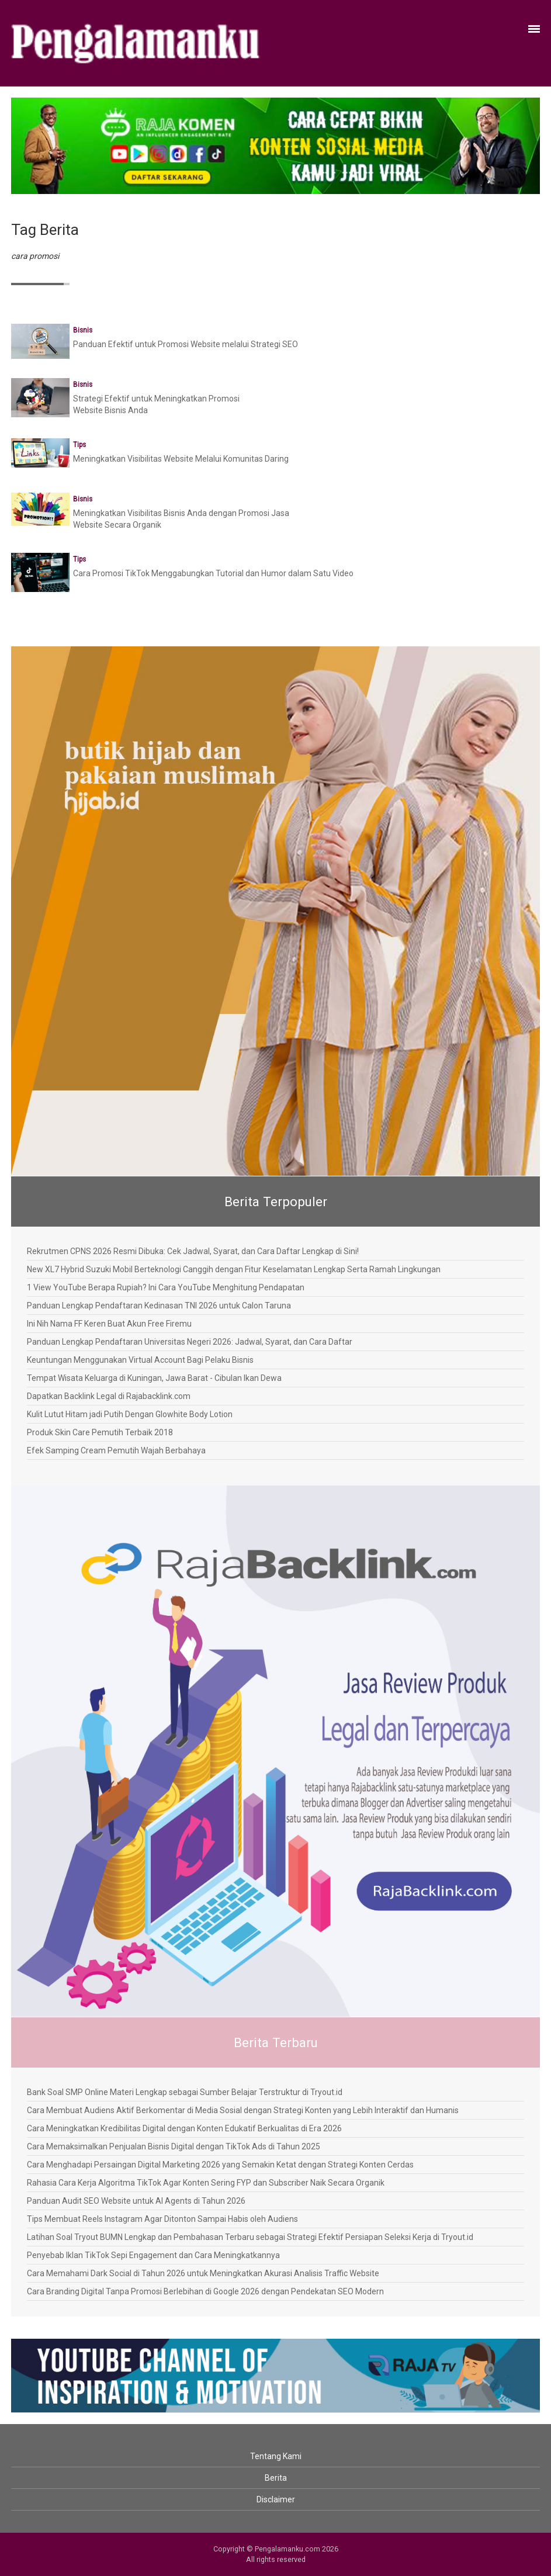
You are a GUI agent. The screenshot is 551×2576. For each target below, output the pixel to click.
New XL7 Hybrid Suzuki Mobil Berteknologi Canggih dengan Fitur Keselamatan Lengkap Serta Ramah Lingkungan (234, 1269)
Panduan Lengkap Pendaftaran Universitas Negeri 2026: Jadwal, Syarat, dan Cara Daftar (189, 1341)
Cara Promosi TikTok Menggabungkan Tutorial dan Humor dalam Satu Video (213, 573)
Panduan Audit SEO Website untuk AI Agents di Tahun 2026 (136, 2200)
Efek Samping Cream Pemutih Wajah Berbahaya (116, 1450)
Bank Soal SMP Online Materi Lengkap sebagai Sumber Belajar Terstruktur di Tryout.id (184, 2092)
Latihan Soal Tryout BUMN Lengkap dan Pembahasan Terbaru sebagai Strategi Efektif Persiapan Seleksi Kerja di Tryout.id (250, 2237)
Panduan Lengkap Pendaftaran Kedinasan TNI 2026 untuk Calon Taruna (159, 1305)
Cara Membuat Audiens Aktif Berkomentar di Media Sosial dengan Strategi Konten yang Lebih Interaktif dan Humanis (243, 2110)
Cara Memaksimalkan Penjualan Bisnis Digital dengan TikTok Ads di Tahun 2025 (173, 2146)
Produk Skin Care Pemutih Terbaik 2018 (100, 1432)
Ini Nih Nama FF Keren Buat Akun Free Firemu (109, 1323)
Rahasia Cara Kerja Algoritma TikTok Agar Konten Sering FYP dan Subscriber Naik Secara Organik (205, 2182)
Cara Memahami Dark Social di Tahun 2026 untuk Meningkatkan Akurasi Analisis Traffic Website (203, 2273)
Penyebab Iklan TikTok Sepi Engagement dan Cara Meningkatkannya (153, 2255)
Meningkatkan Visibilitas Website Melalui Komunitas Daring (181, 458)
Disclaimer (276, 2499)
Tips (79, 445)
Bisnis (82, 330)
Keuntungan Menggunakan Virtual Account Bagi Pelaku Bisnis (140, 1360)
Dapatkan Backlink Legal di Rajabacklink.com (108, 1396)
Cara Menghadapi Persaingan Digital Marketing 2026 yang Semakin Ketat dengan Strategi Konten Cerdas (220, 2164)
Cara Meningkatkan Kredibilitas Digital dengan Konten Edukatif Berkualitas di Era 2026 (184, 2128)
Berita (276, 2477)
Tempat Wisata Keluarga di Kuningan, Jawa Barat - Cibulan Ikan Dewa (154, 1378)
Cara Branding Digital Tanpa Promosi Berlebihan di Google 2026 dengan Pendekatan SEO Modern (205, 2291)
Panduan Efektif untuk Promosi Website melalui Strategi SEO (185, 344)
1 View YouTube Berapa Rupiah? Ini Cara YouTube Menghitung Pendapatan (165, 1287)
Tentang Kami (276, 2456)
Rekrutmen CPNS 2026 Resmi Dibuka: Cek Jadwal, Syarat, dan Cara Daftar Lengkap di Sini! (193, 1251)
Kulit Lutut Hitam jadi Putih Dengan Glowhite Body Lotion (130, 1414)
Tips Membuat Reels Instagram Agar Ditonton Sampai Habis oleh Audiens (162, 2219)
